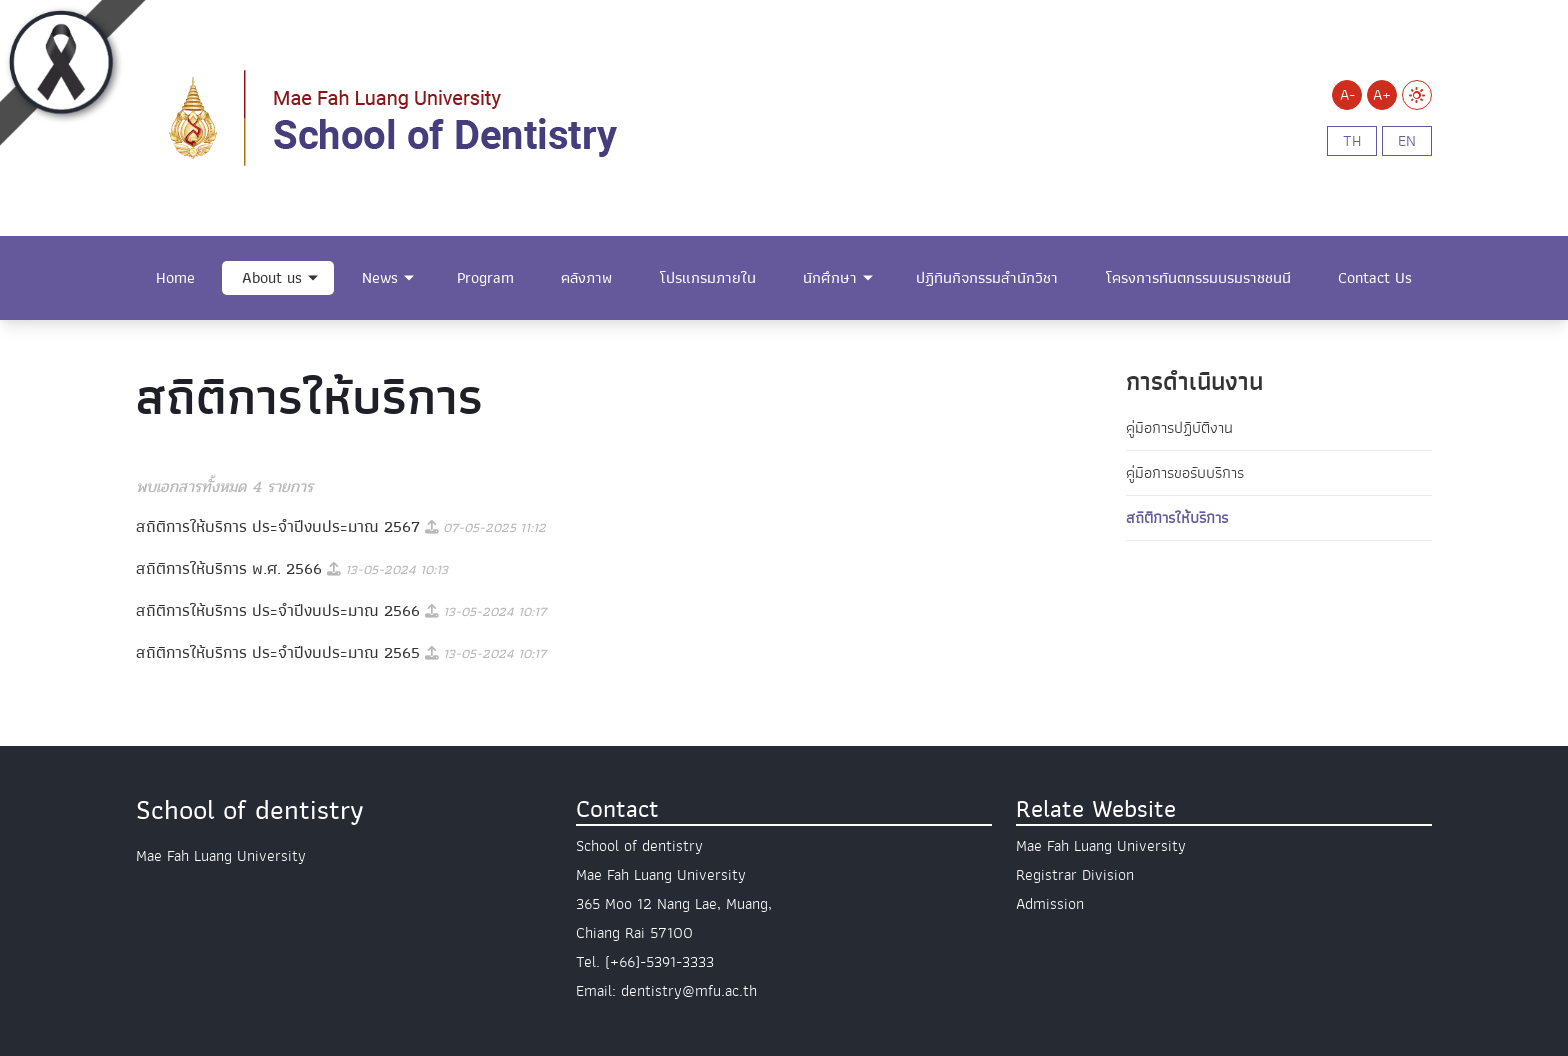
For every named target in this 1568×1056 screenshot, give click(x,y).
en (1407, 141)
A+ (1382, 95)
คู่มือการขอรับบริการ (1185, 473)
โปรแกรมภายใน (708, 278)
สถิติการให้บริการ (1177, 518)
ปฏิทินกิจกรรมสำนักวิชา (987, 278)
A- (1347, 95)
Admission (1050, 904)
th (1352, 141)
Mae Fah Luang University (1101, 846)
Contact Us (1375, 278)
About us (272, 278)
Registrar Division (1075, 875)
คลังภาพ (586, 278)
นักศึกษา (830, 278)
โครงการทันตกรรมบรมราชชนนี (1198, 278)
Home (175, 278)
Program (485, 278)
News (380, 278)
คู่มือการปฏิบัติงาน (1179, 428)
